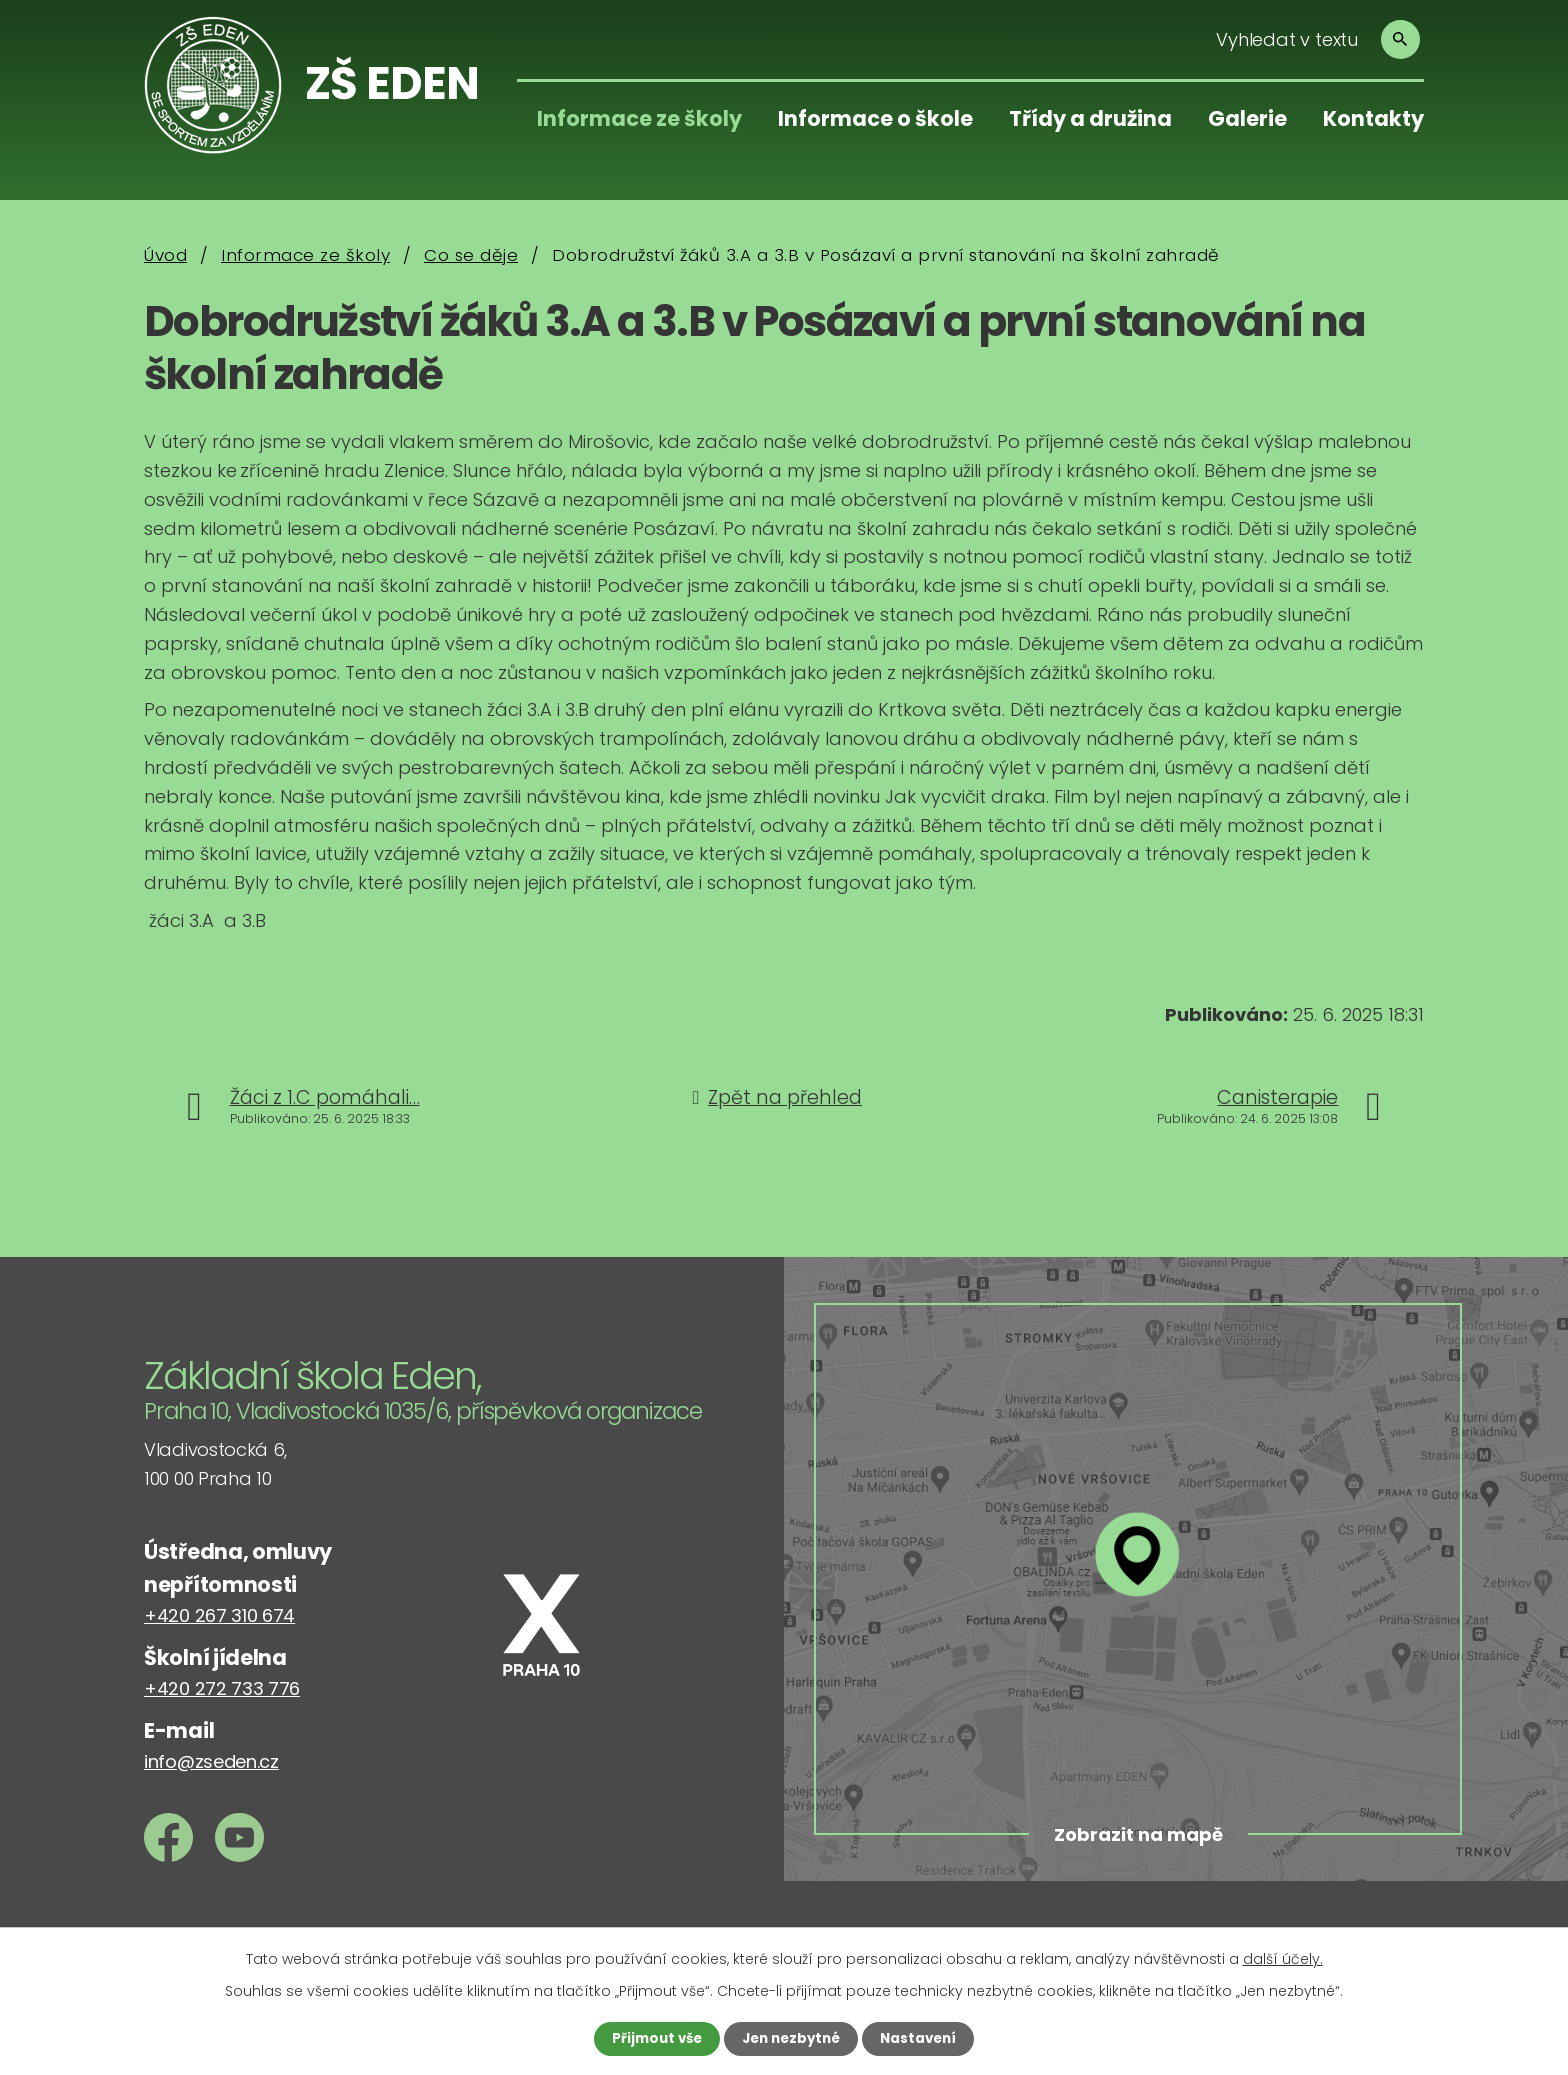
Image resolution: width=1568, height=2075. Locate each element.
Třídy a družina (1090, 118)
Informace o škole (875, 118)
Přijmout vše (651, 2038)
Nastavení (924, 2038)
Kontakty (1373, 118)
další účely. (1283, 1958)
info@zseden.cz (211, 1761)
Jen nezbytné (791, 2038)
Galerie (1247, 118)
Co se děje (471, 255)
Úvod (165, 255)
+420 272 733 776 (222, 1688)
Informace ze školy (639, 118)
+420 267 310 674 (219, 1615)
